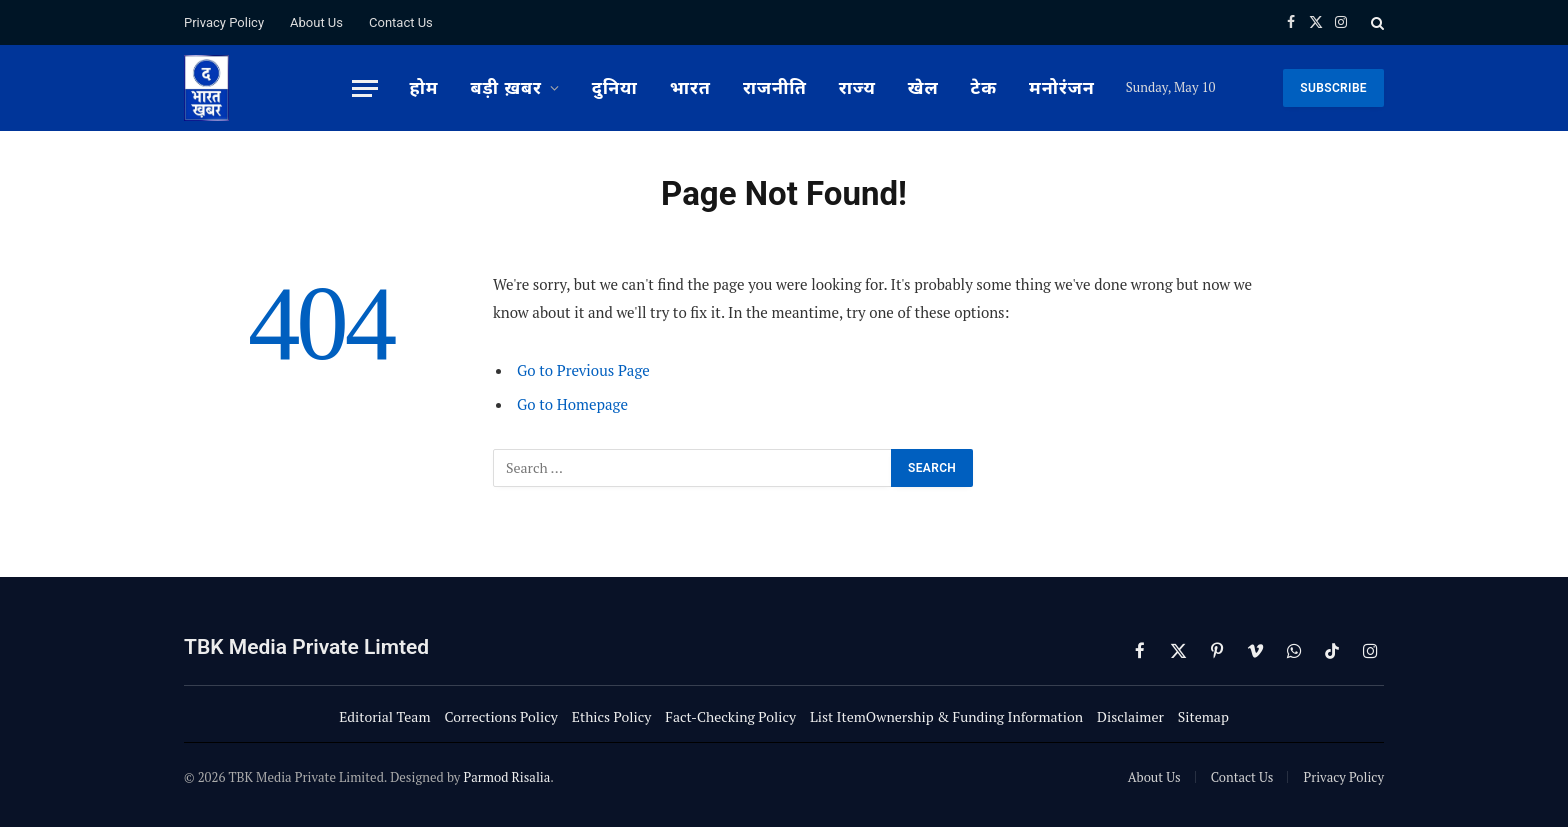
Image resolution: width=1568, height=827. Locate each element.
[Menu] (365, 88)
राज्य (857, 87)
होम (423, 87)
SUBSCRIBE (1333, 88)
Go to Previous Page (583, 370)
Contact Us (401, 22)
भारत (690, 87)
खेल (923, 87)
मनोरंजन (1062, 87)
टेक (984, 87)
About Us (316, 22)
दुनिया (615, 87)
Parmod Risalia (506, 777)
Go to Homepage (572, 404)
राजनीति (775, 87)
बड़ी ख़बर (506, 87)
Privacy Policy (224, 22)
